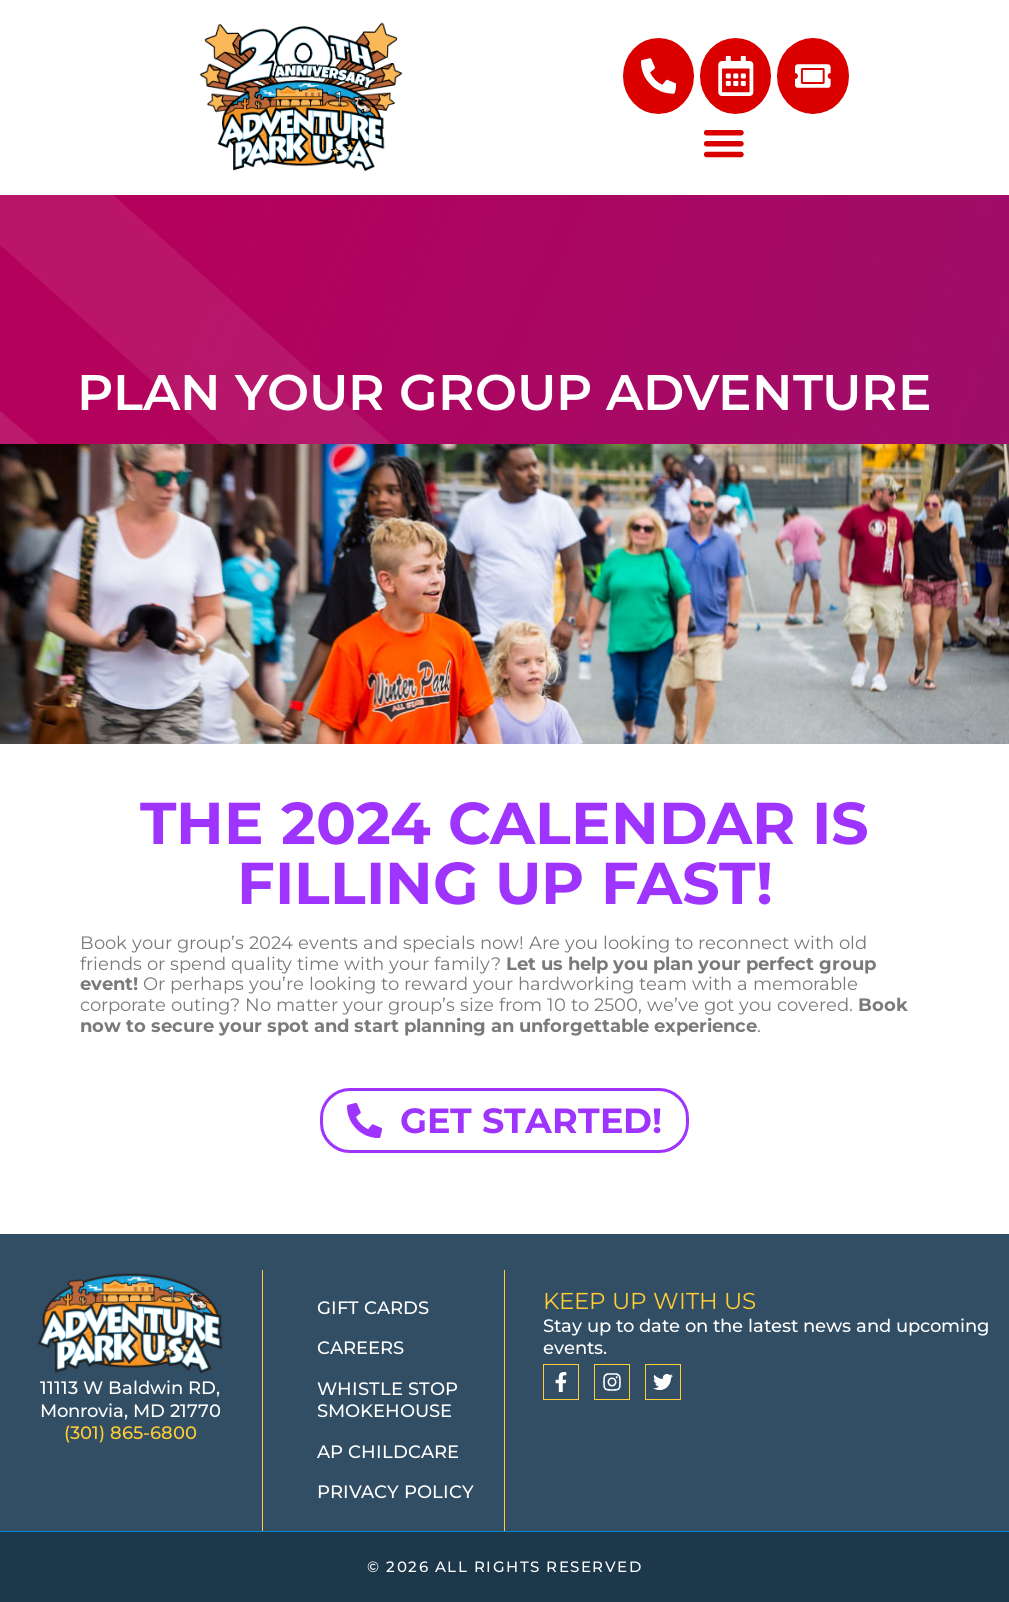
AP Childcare (388, 1452)
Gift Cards (373, 1308)
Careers (360, 1348)
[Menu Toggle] (724, 148)
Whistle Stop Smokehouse (387, 1400)
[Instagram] (612, 1382)
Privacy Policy (395, 1492)
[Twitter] (663, 1382)
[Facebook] (561, 1382)
